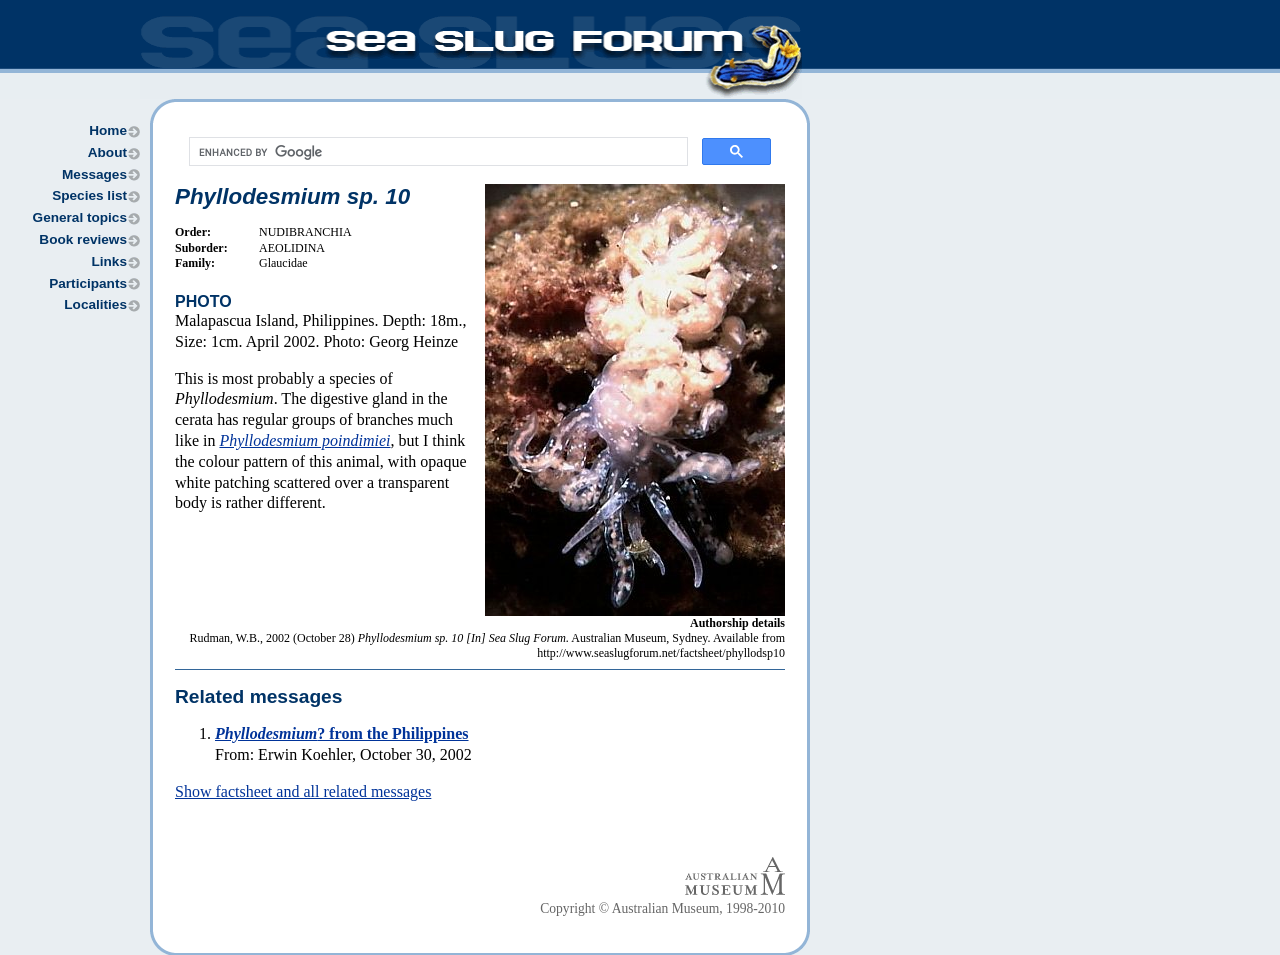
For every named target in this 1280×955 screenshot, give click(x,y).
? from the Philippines (342, 733)
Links (109, 261)
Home (108, 130)
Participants (88, 283)
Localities (95, 304)
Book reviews (83, 239)
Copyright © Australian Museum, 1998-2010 (662, 908)
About (107, 152)
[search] (436, 152)
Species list (89, 195)
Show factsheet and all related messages (303, 791)
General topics (80, 217)
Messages (94, 174)
